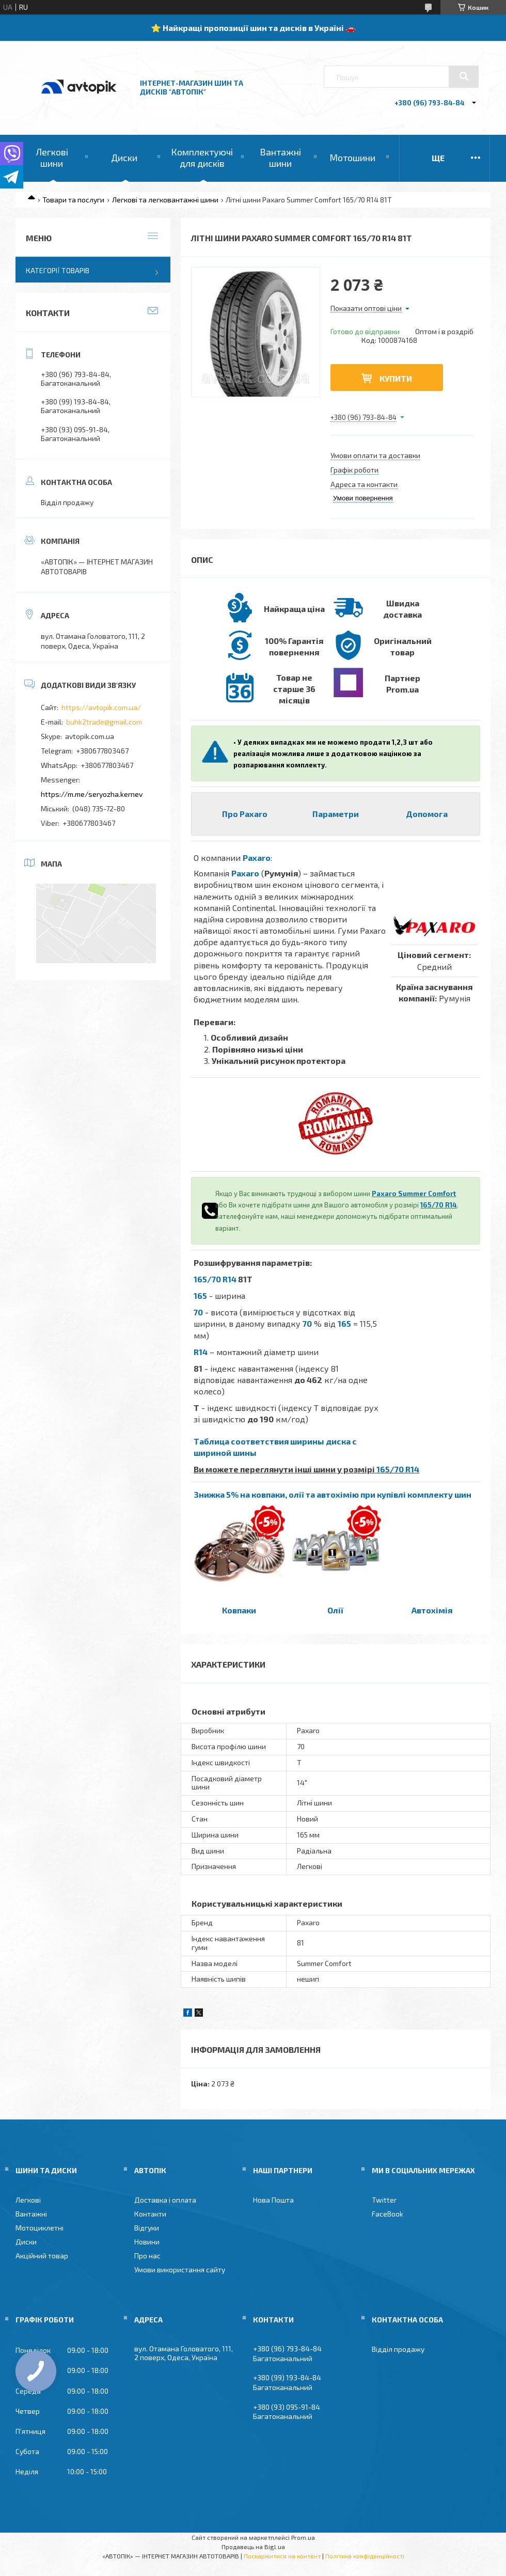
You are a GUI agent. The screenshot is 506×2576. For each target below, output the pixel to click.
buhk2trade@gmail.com (104, 721)
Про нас (147, 2255)
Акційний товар (41, 2255)
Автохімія (432, 1610)
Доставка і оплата (165, 2199)
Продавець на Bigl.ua (253, 2546)
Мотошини (352, 157)
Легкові (28, 2199)
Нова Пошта (273, 2199)
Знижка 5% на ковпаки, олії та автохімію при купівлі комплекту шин (332, 1494)
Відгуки (146, 2227)
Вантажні (31, 2213)
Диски (124, 157)
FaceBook (387, 2213)
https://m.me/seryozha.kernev (92, 794)
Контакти (150, 2213)
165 (200, 1295)
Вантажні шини (280, 157)
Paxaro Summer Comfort (414, 1193)
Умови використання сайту (179, 2269)
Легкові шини (52, 157)
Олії (335, 1610)
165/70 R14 (438, 1205)
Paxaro (257, 857)
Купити (396, 378)
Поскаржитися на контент (282, 2555)
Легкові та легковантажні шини (165, 199)
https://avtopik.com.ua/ (101, 707)
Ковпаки (239, 1610)
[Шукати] (464, 76)
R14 (201, 1352)
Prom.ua (303, 2537)
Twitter (384, 2199)
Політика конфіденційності (364, 2555)
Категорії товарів (57, 270)
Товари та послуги (73, 199)
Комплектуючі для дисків (202, 157)
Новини (147, 2241)
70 (198, 1312)
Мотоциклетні (39, 2227)
